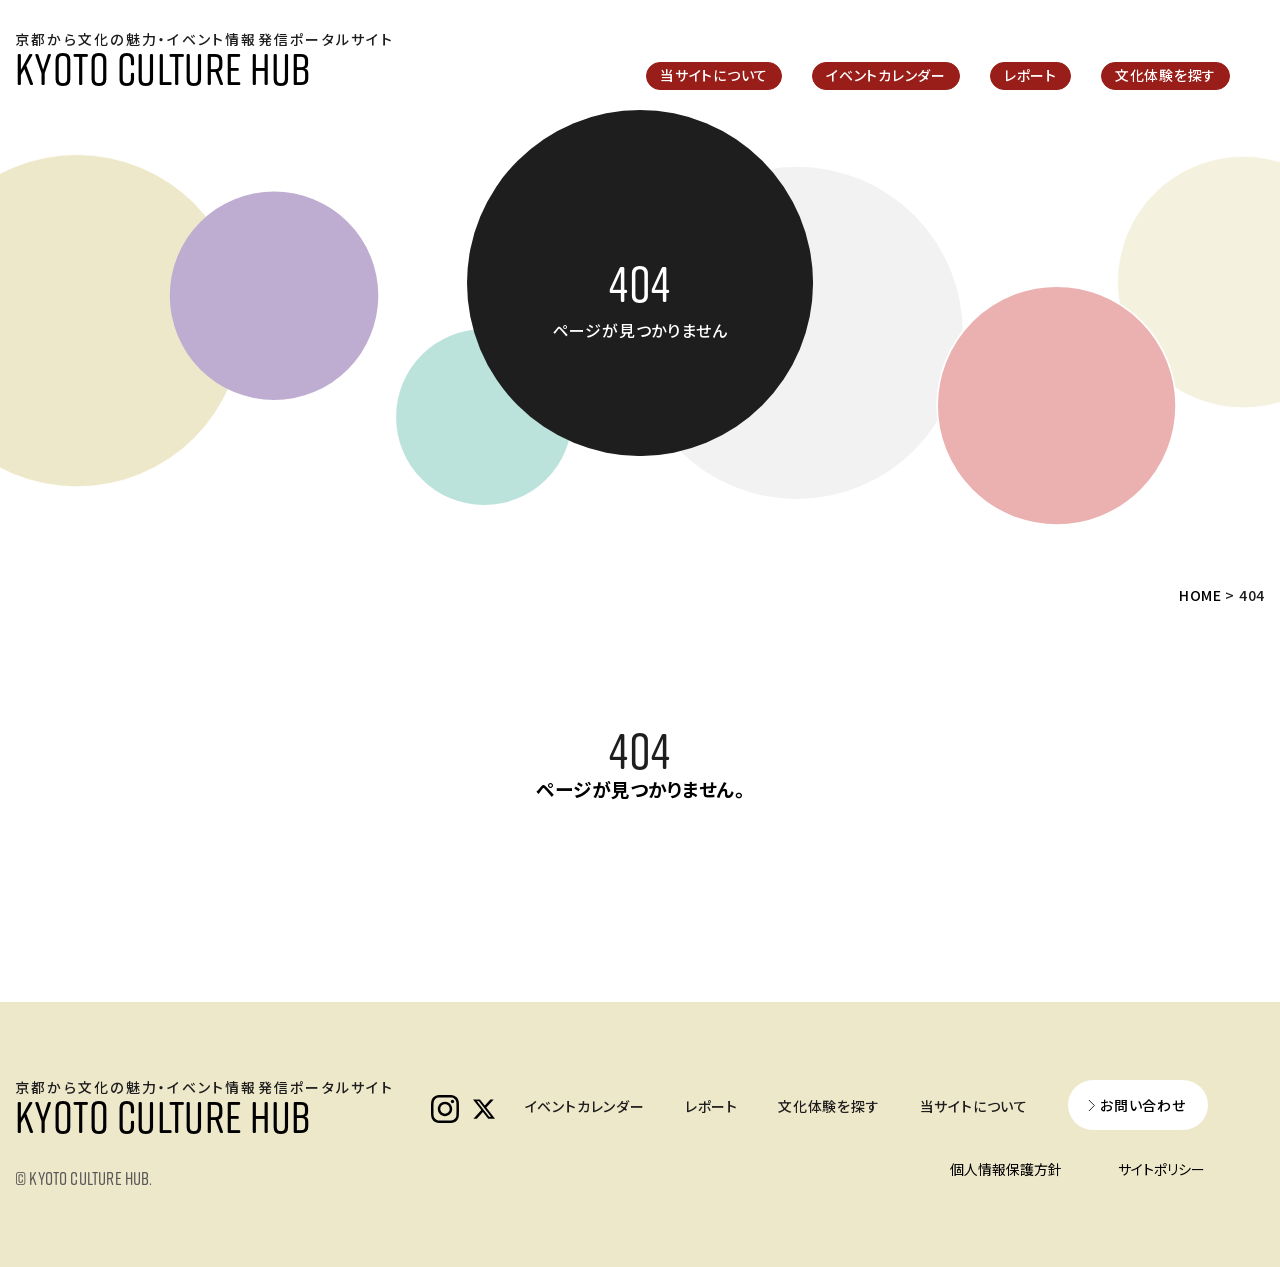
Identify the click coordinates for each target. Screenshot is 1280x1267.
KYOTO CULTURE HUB (162, 68)
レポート (1030, 75)
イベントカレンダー (886, 75)
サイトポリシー (1161, 1169)
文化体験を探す (1165, 75)
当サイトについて (714, 75)
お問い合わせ (1143, 1105)
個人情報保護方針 (1006, 1169)
